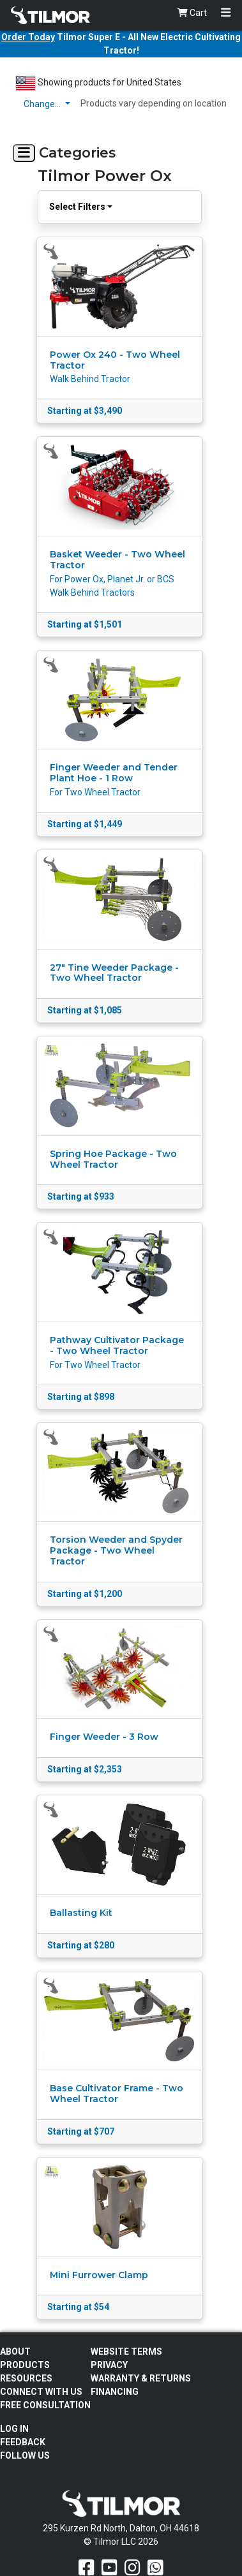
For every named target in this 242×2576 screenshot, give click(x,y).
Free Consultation (45, 2405)
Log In (14, 2429)
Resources (26, 2378)
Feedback (22, 2442)
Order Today (28, 37)
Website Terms (126, 2351)
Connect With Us (41, 2392)
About (15, 2351)
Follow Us (25, 2455)
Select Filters (77, 207)
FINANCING (115, 2392)
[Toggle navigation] (225, 13)
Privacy (109, 2365)
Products (25, 2365)
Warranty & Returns (141, 2378)
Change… (43, 104)
